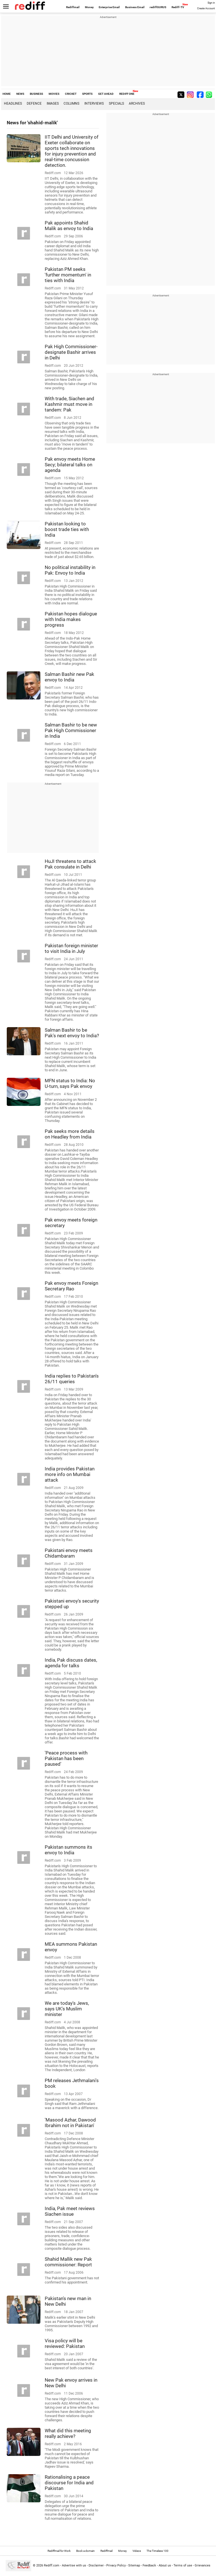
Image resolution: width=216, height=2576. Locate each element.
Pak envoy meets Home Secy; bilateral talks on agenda (70, 464)
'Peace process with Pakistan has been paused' (66, 1758)
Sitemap (134, 2565)
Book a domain (85, 2551)
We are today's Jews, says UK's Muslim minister (67, 2008)
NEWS (20, 94)
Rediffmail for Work (59, 2551)
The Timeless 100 (157, 2551)
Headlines (13, 103)
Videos (136, 2551)
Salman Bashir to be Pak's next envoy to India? (72, 1032)
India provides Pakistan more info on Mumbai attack (69, 1474)
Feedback (149, 2565)
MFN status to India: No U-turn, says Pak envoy (70, 1083)
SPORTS (87, 94)
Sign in (211, 2)
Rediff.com (51, 2565)
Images (53, 103)
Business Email (135, 7)
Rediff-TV (178, 7)
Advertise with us (74, 2565)
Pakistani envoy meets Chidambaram (69, 1553)
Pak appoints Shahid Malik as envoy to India (69, 225)
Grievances (202, 2565)
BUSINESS (36, 94)
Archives (137, 103)
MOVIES (54, 94)
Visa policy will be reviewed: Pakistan (65, 2343)
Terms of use (183, 2565)
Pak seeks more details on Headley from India (69, 1134)
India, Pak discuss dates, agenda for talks (71, 1662)
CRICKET (70, 94)
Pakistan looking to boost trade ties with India (67, 529)
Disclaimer (96, 2565)
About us (165, 2565)
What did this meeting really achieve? (68, 2433)
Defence (34, 103)
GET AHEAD (106, 94)
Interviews (94, 103)
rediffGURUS (158, 7)
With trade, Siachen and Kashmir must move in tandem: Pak (69, 404)
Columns (71, 103)
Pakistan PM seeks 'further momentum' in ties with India (68, 274)
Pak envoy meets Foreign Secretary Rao (71, 1286)
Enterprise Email (109, 7)
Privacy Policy (116, 2565)
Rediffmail (73, 7)
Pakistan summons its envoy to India (68, 1849)
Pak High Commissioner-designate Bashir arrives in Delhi (71, 352)
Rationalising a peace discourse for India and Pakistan (69, 2482)
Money (89, 7)
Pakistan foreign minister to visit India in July (71, 948)
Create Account (206, 8)
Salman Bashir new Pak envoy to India (69, 677)
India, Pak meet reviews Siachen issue (70, 2211)
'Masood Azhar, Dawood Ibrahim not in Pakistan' (70, 2122)
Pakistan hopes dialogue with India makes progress (71, 619)
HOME (7, 94)
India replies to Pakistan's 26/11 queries (72, 1378)
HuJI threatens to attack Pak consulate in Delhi (70, 864)
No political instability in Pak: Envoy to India (70, 570)
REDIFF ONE (126, 94)
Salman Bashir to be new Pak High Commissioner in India (71, 730)
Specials (116, 103)
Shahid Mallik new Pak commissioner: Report (68, 2261)
